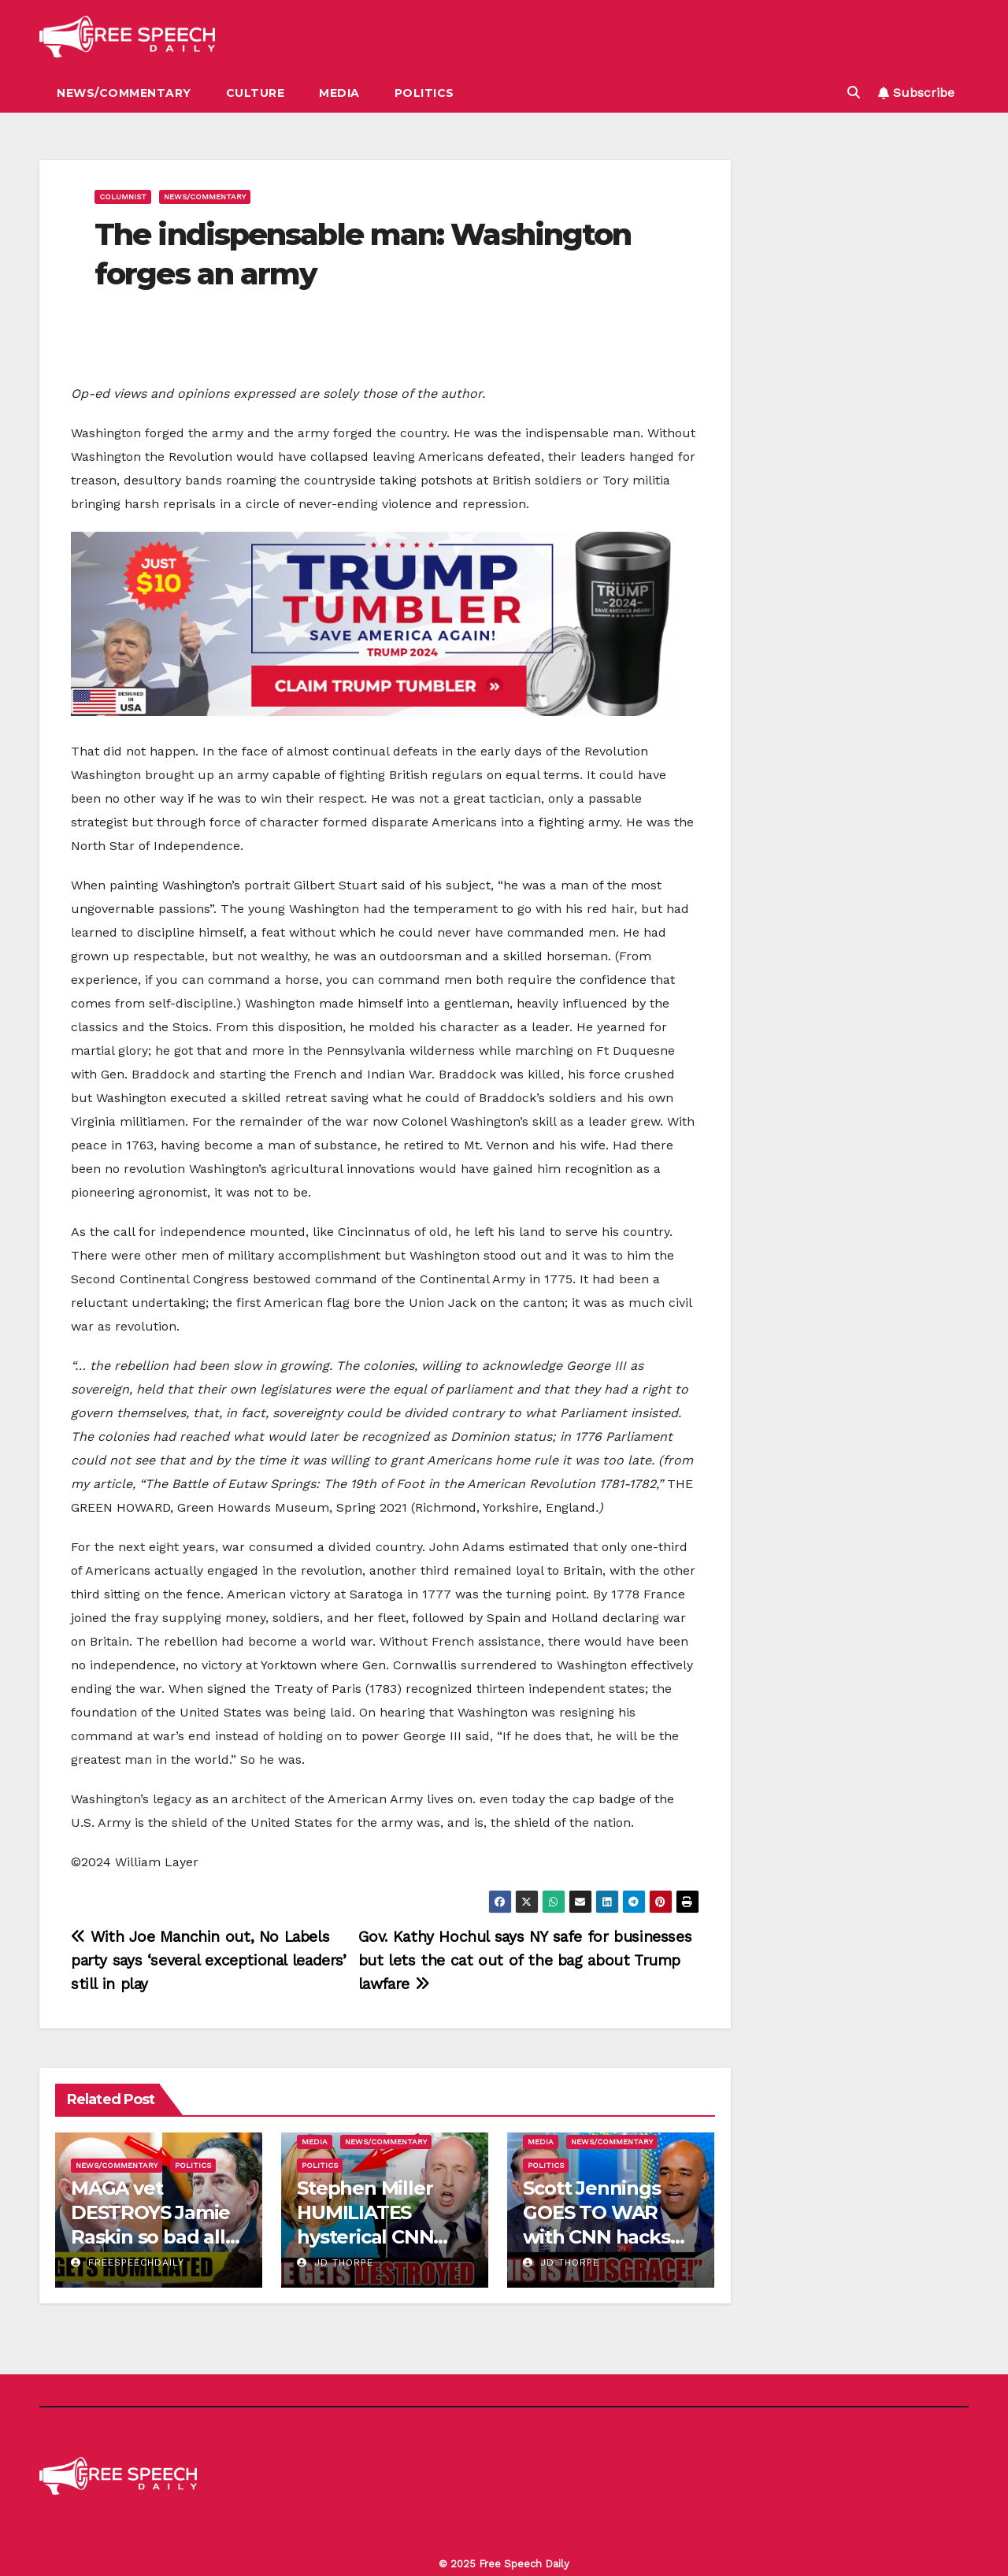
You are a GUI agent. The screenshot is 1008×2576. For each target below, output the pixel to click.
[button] (853, 92)
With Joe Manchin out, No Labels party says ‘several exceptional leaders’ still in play (208, 1960)
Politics (424, 93)
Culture (255, 93)
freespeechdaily (127, 2262)
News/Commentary (124, 93)
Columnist (122, 196)
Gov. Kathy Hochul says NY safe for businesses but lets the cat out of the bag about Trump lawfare (525, 1960)
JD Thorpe (335, 2262)
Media (339, 93)
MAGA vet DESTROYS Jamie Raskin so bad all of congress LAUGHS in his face (158, 2237)
